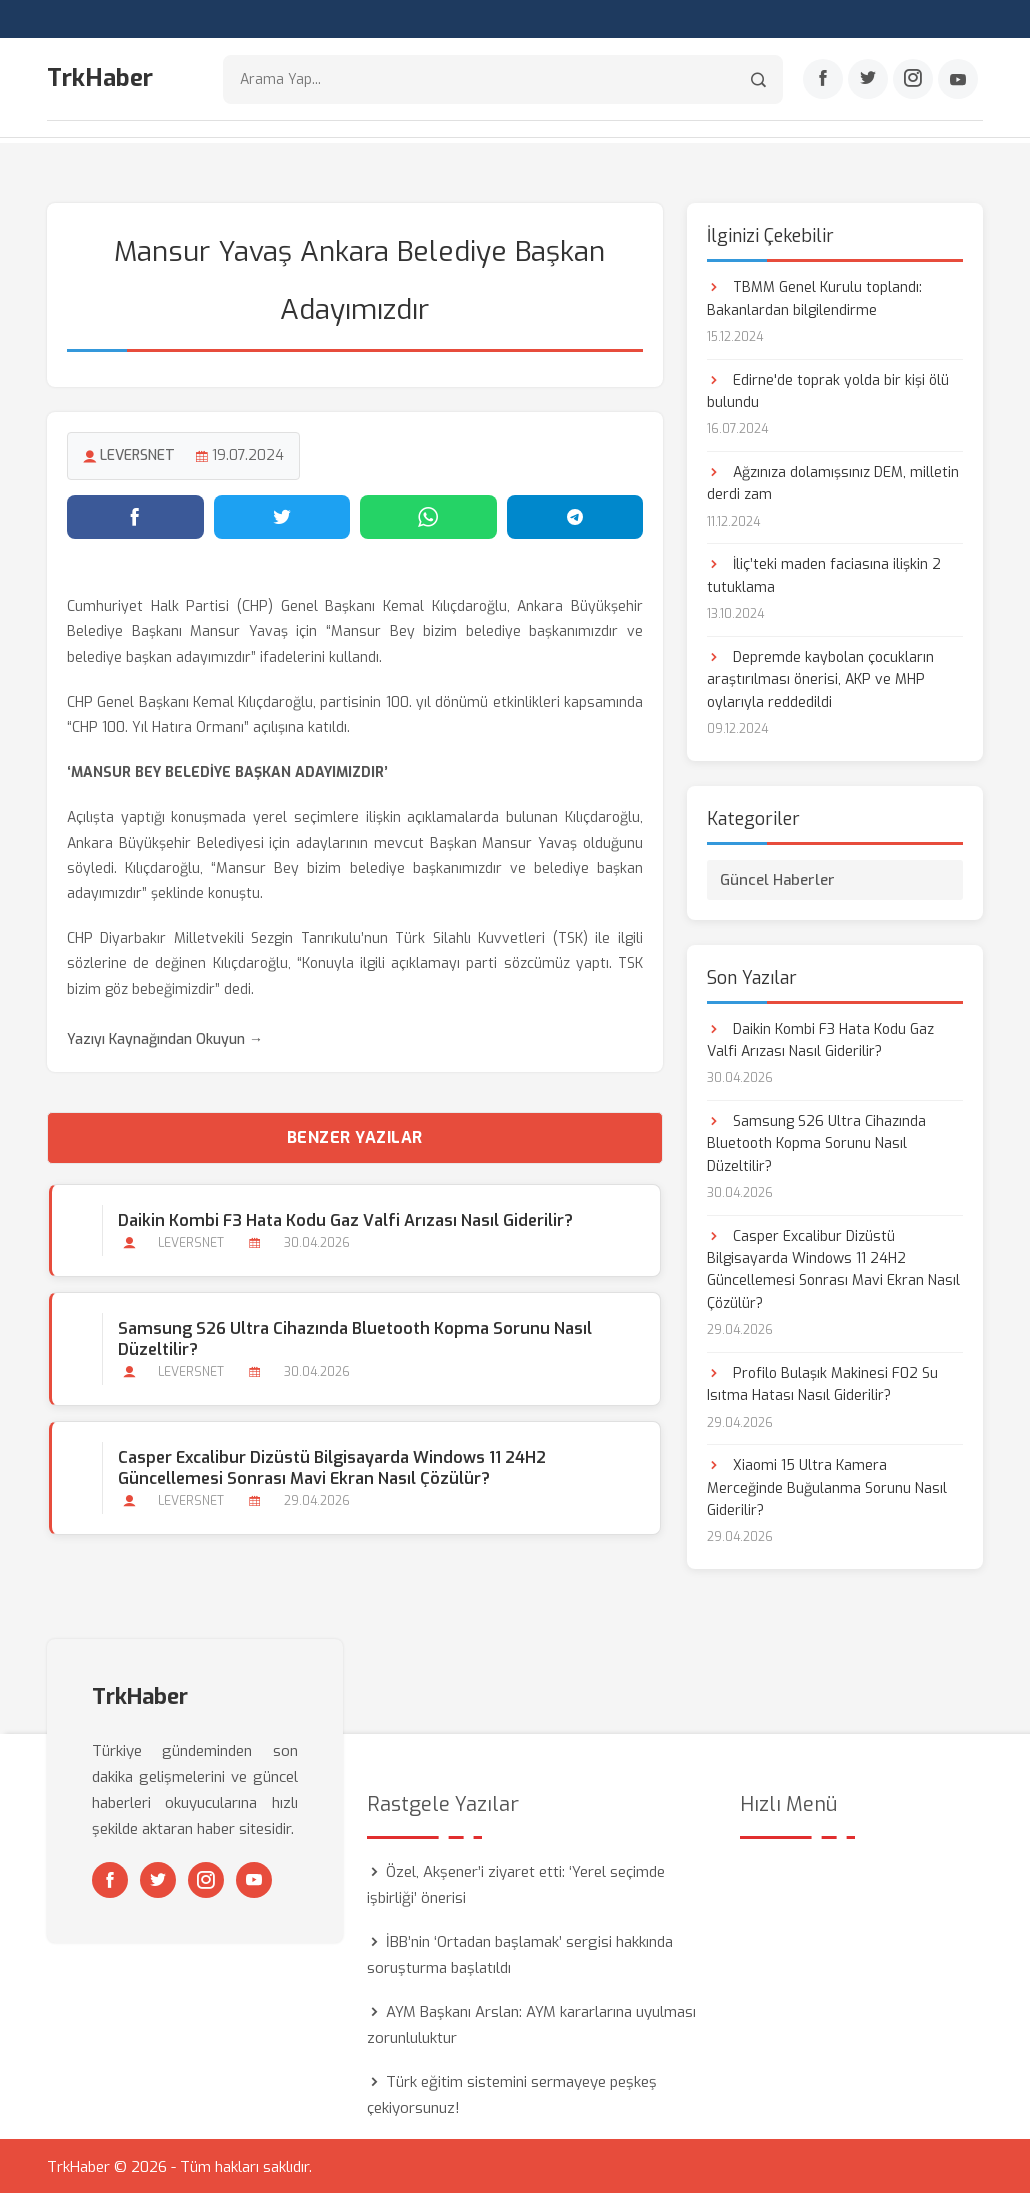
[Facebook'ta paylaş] (135, 515)
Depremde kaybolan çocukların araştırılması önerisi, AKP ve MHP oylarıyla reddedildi (820, 678)
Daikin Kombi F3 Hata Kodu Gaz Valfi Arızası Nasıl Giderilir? (343, 1218)
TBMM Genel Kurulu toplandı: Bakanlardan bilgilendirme (814, 296)
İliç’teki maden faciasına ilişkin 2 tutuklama (824, 573)
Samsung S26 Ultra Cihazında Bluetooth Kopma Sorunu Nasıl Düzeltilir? (353, 1337)
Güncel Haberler (777, 877)
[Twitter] (868, 81)
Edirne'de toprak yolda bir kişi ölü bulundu (828, 388)
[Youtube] (958, 81)
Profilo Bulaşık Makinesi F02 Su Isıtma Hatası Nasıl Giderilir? (822, 1382)
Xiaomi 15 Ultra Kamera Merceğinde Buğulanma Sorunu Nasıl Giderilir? (827, 1486)
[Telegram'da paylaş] (575, 515)
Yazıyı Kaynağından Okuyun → (165, 1037)
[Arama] (758, 80)
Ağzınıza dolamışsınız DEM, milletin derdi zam (833, 481)
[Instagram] (913, 81)
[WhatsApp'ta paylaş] (428, 515)
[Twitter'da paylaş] (282, 515)
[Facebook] (823, 81)
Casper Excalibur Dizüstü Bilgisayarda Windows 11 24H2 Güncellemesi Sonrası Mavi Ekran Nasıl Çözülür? (330, 1466)
